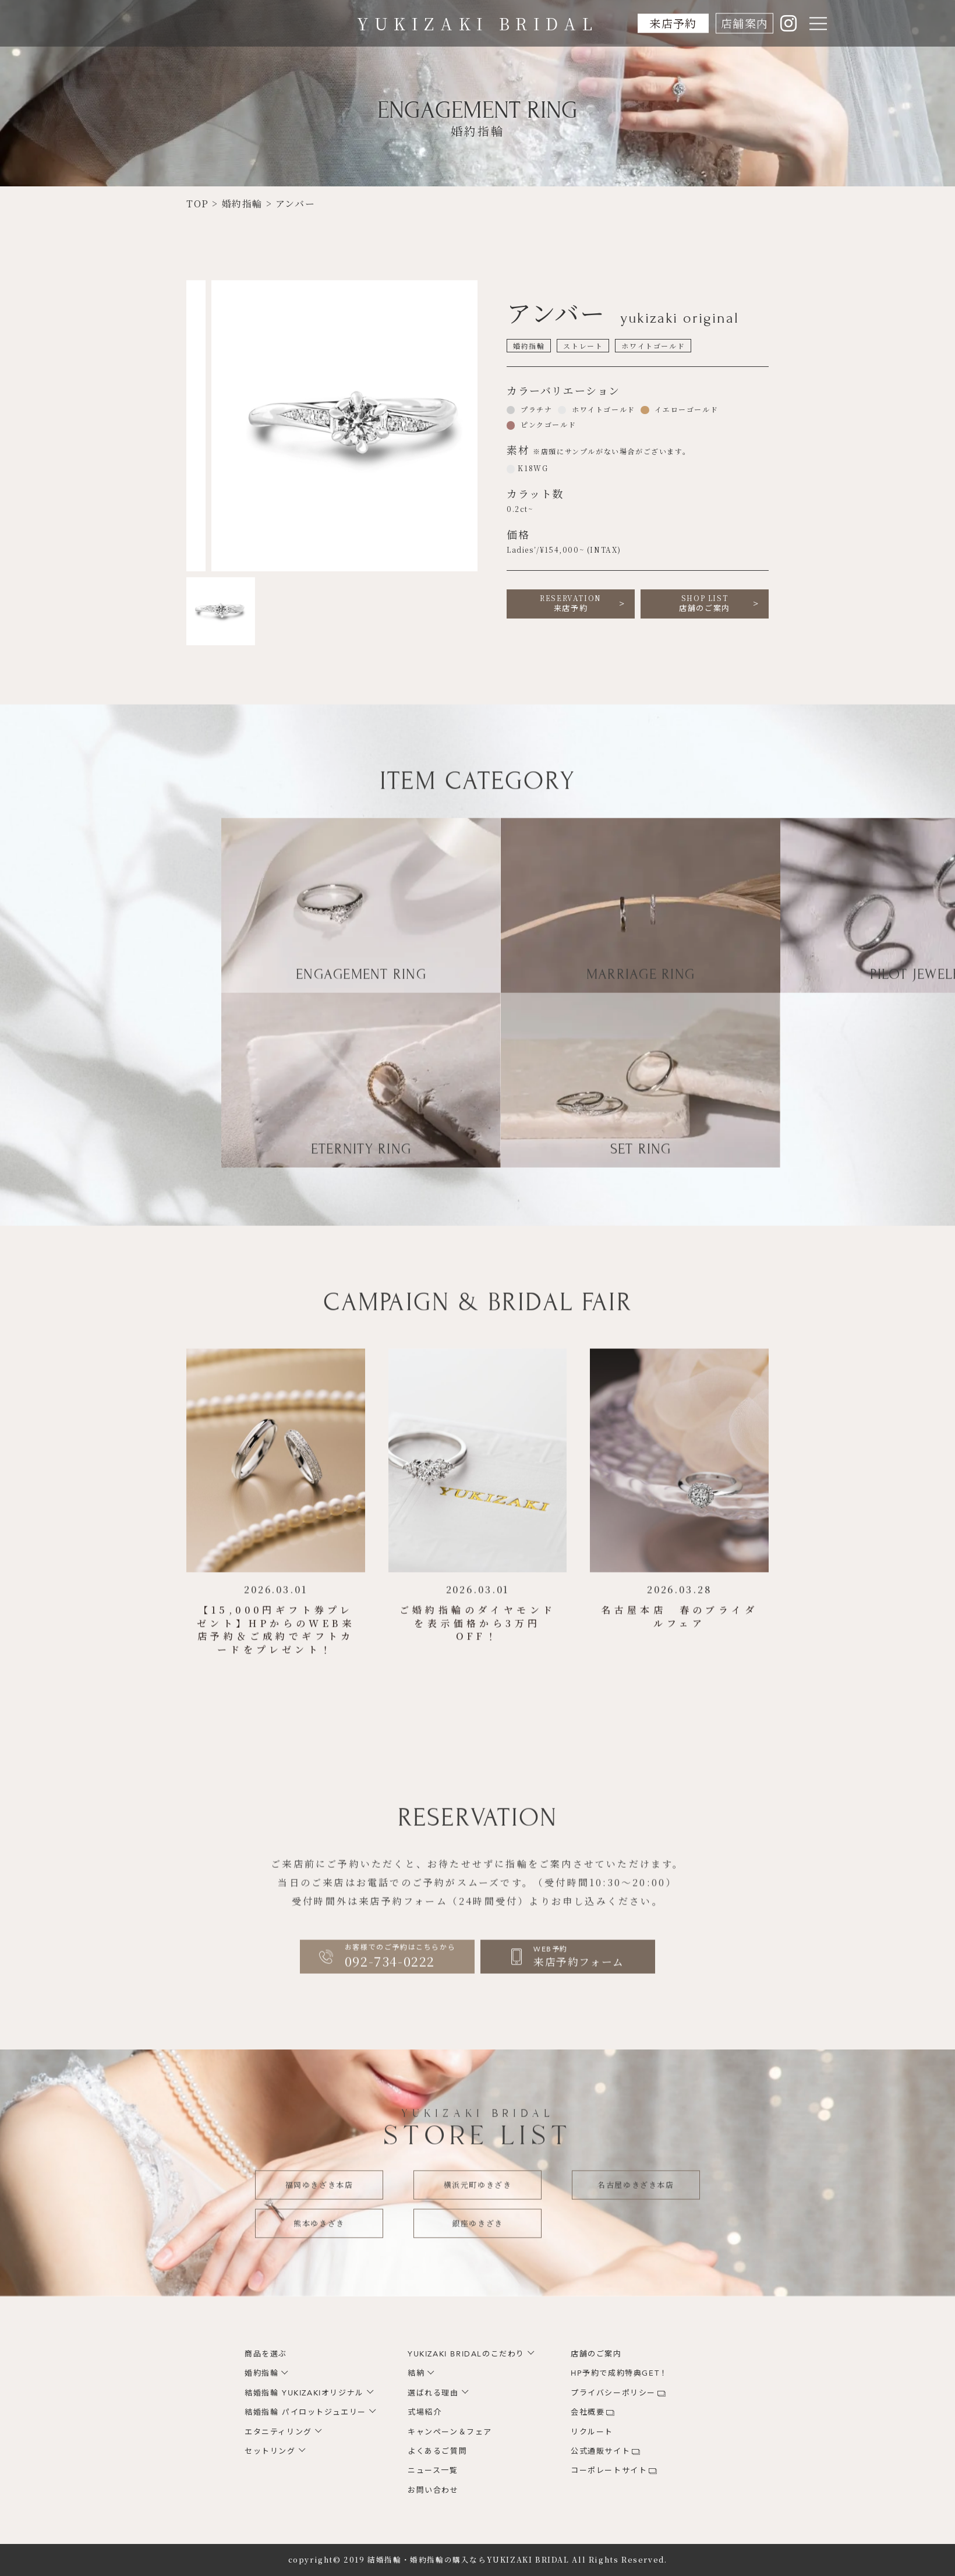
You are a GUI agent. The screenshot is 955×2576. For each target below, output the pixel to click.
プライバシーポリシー (613, 2393)
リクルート (592, 2432)
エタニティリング (278, 2432)
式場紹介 (424, 2412)
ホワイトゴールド (602, 409)
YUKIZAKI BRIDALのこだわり (466, 2354)
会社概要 (587, 2412)
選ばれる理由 (433, 2393)
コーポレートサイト (609, 2470)
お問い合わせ (433, 2490)
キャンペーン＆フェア (450, 2432)
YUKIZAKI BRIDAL (478, 23)
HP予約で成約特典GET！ (619, 2373)
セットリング (270, 2451)
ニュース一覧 (433, 2470)
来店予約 (672, 23)
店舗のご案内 (705, 603)
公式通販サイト (600, 2451)
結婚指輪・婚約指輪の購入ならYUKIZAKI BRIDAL (468, 2559)
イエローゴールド (685, 409)
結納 (416, 2373)
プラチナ (535, 409)
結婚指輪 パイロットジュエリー (305, 2412)
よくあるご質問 (437, 2451)
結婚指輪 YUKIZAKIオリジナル (304, 2393)
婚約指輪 (261, 2373)
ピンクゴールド (547, 424)
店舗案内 (744, 23)
